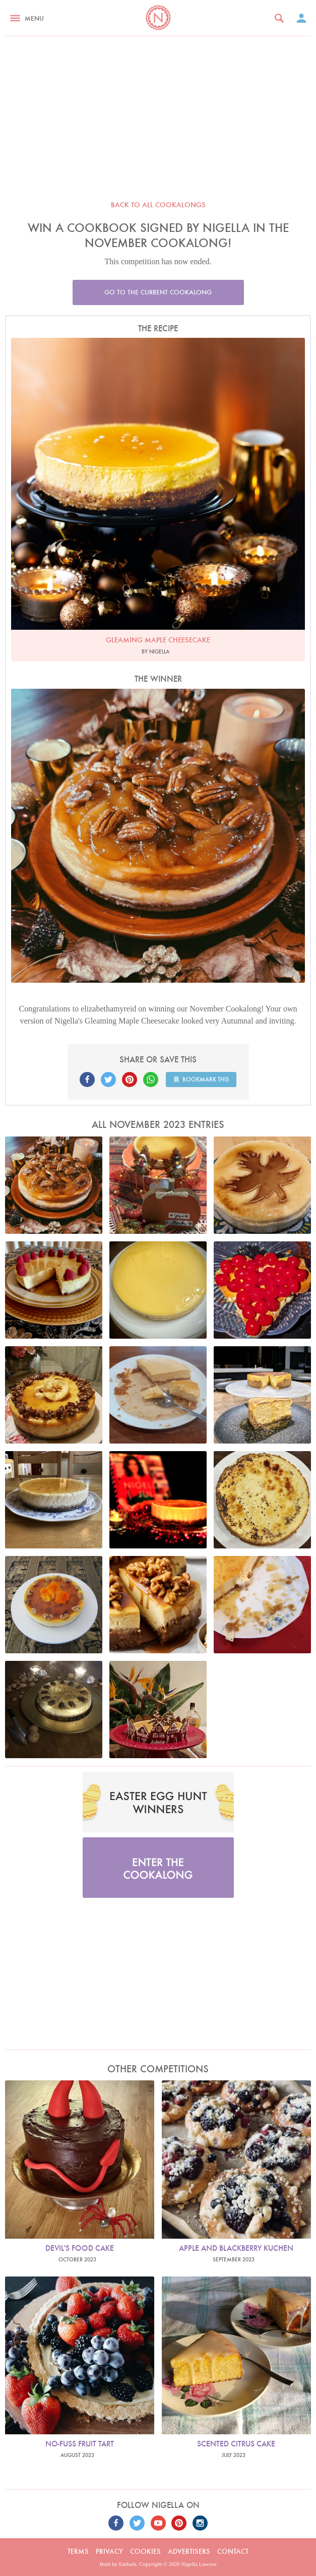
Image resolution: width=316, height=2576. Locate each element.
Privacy (109, 2551)
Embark (128, 2564)
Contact (232, 2551)
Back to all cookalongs (158, 204)
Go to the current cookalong (158, 292)
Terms (78, 2551)
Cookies (145, 2551)
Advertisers (189, 2551)
